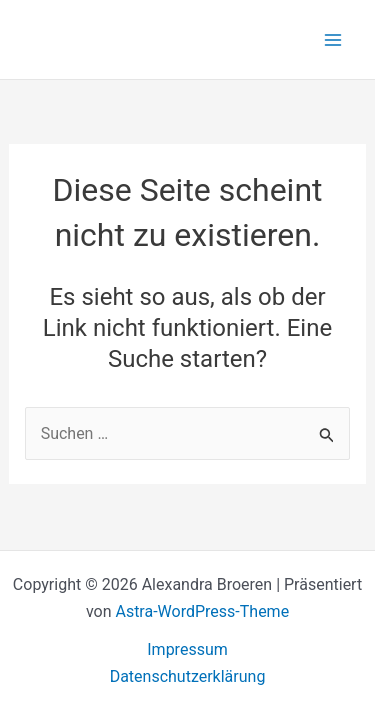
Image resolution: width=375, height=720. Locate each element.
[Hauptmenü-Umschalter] (333, 40)
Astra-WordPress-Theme (202, 611)
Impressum (187, 649)
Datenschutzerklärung (188, 676)
